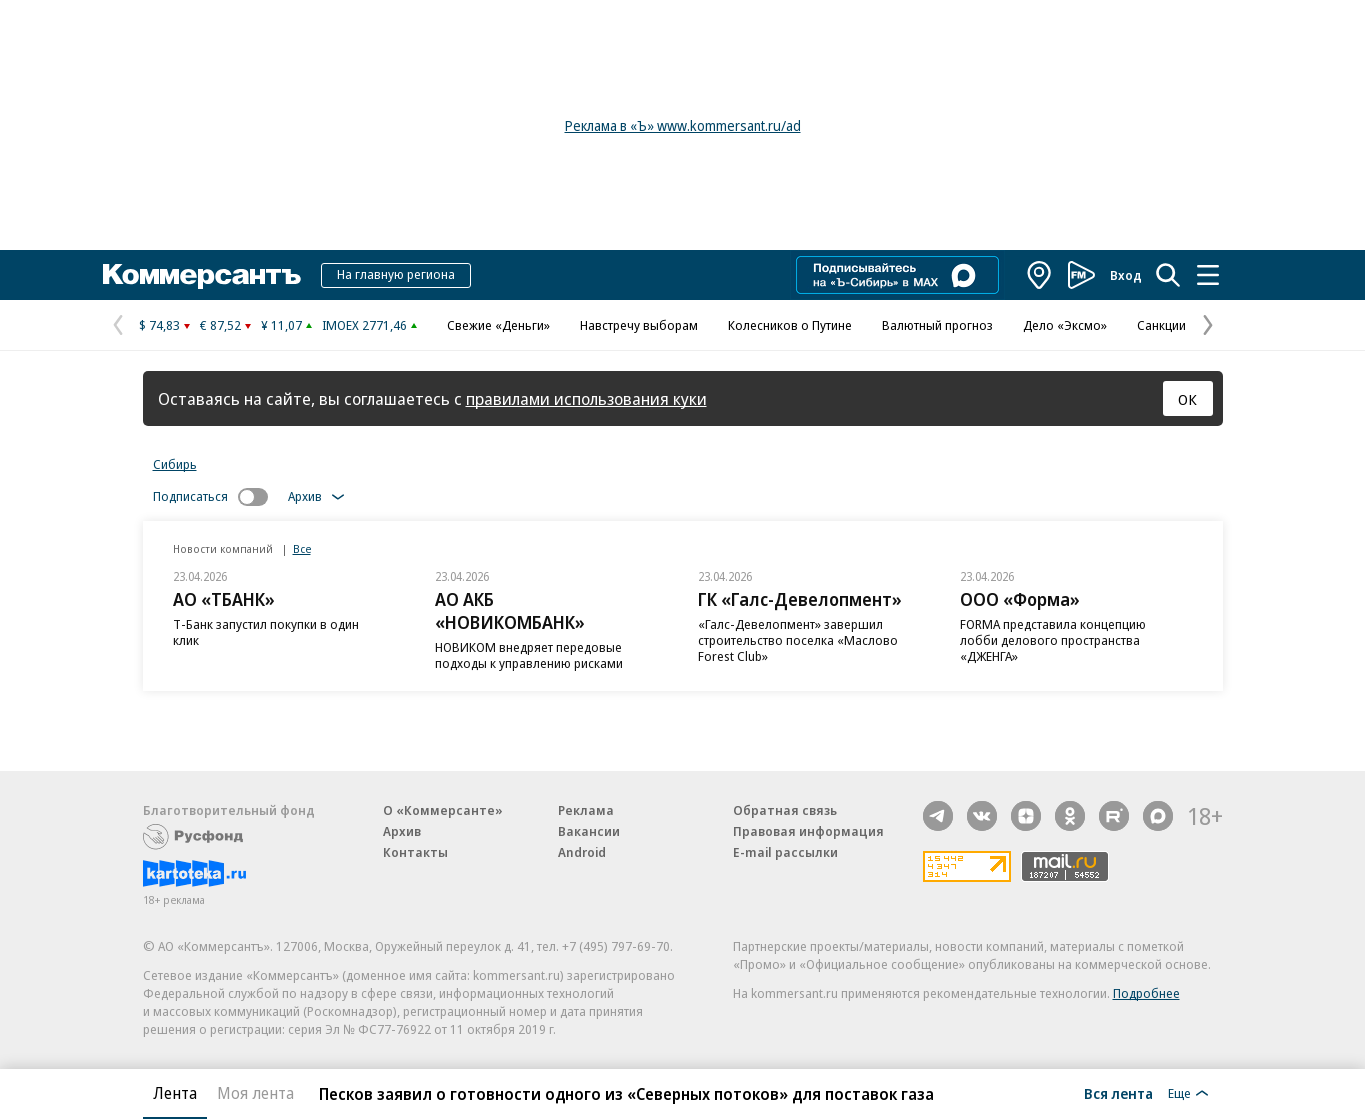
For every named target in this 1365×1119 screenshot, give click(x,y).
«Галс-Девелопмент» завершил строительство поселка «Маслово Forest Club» (798, 640)
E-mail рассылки (785, 852)
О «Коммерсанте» (443, 810)
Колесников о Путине (790, 325)
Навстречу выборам (639, 325)
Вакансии (589, 831)
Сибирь (175, 464)
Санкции (1161, 325)
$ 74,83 (159, 325)
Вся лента (1118, 1093)
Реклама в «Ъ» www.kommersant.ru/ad (683, 125)
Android (582, 852)
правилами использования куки (586, 398)
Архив (402, 831)
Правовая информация (808, 831)
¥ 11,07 (281, 325)
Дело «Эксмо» (1065, 325)
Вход (1126, 275)
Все (302, 548)
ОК (1187, 399)
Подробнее (1146, 993)
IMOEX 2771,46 (364, 325)
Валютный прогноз (937, 325)
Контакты (415, 852)
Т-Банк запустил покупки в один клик (266, 632)
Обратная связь (785, 810)
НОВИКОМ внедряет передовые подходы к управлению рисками (529, 655)
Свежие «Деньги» (498, 325)
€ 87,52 (220, 325)
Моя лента (255, 1093)
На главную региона (396, 274)
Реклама (586, 810)
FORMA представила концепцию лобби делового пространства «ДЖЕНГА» (1053, 640)
